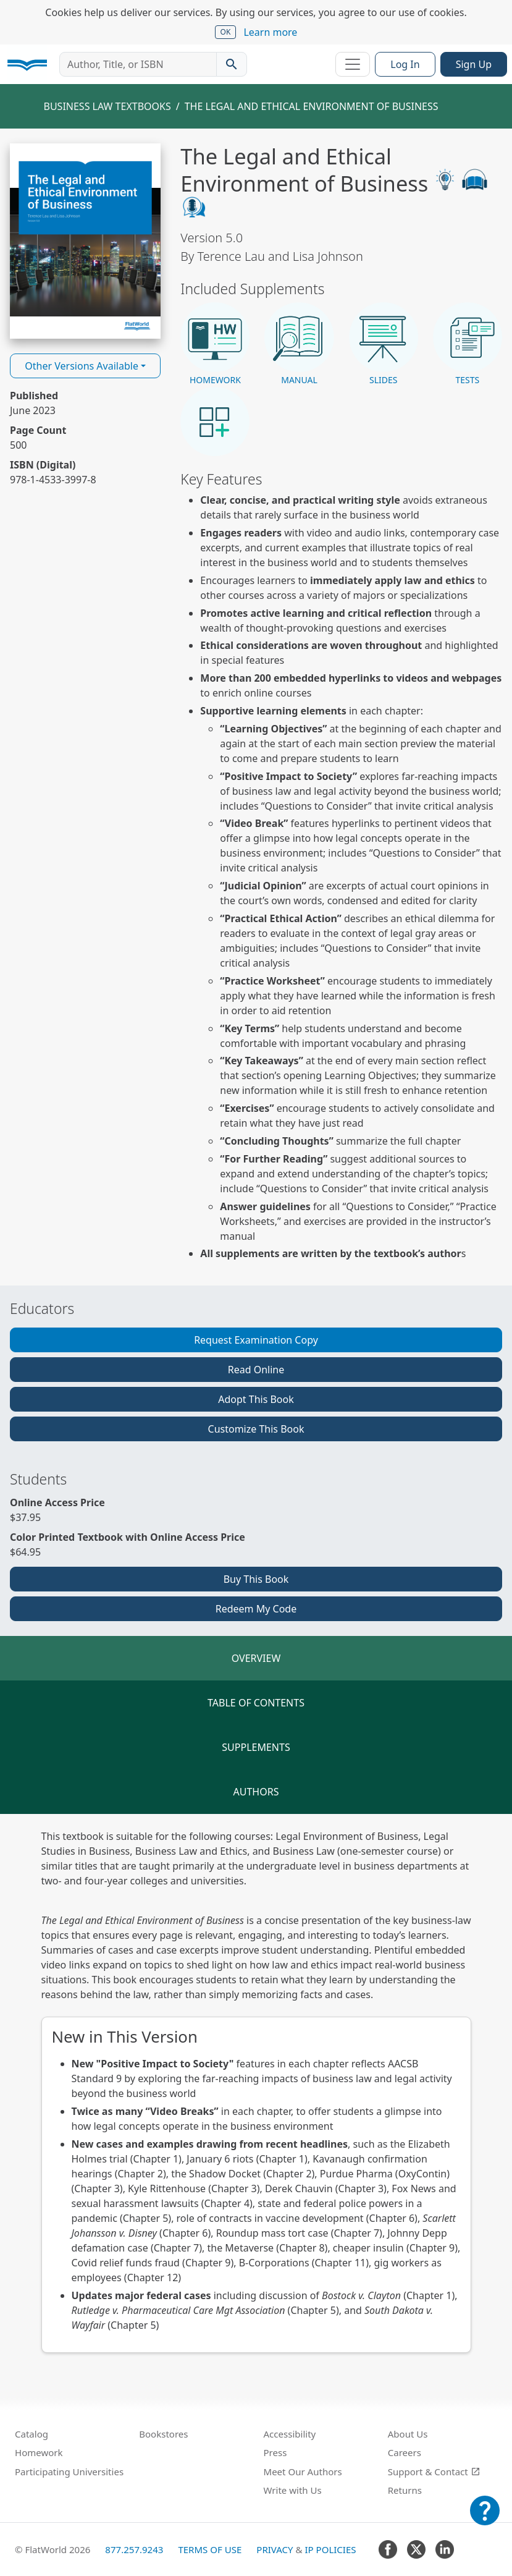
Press (275, 2452)
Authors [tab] (256, 1792)
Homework (39, 2452)
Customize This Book (256, 1429)
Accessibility (290, 2434)
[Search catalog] (231, 64)
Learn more (270, 32)
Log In (404, 64)
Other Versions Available (81, 366)
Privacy (274, 2549)
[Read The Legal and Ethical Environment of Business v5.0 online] (85, 241)
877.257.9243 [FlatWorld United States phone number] (134, 2549)
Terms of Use (209, 2549)
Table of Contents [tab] (256, 1703)
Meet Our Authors (303, 2471)
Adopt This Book (256, 1399)
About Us (408, 2434)
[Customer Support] (485, 2519)
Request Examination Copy (256, 1340)
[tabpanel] (256, 2090)
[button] (215, 344)
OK (225, 32)
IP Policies (330, 2549)
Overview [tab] (256, 1658)
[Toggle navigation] (352, 64)
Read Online (256, 1369)
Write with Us (293, 2490)
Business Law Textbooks (107, 106)
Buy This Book (256, 1579)
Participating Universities (69, 2471)
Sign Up (474, 64)
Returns (405, 2490)
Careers (404, 2452)
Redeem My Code (256, 1609)
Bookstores (163, 2434)
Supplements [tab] (256, 1747)
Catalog (31, 2434)
